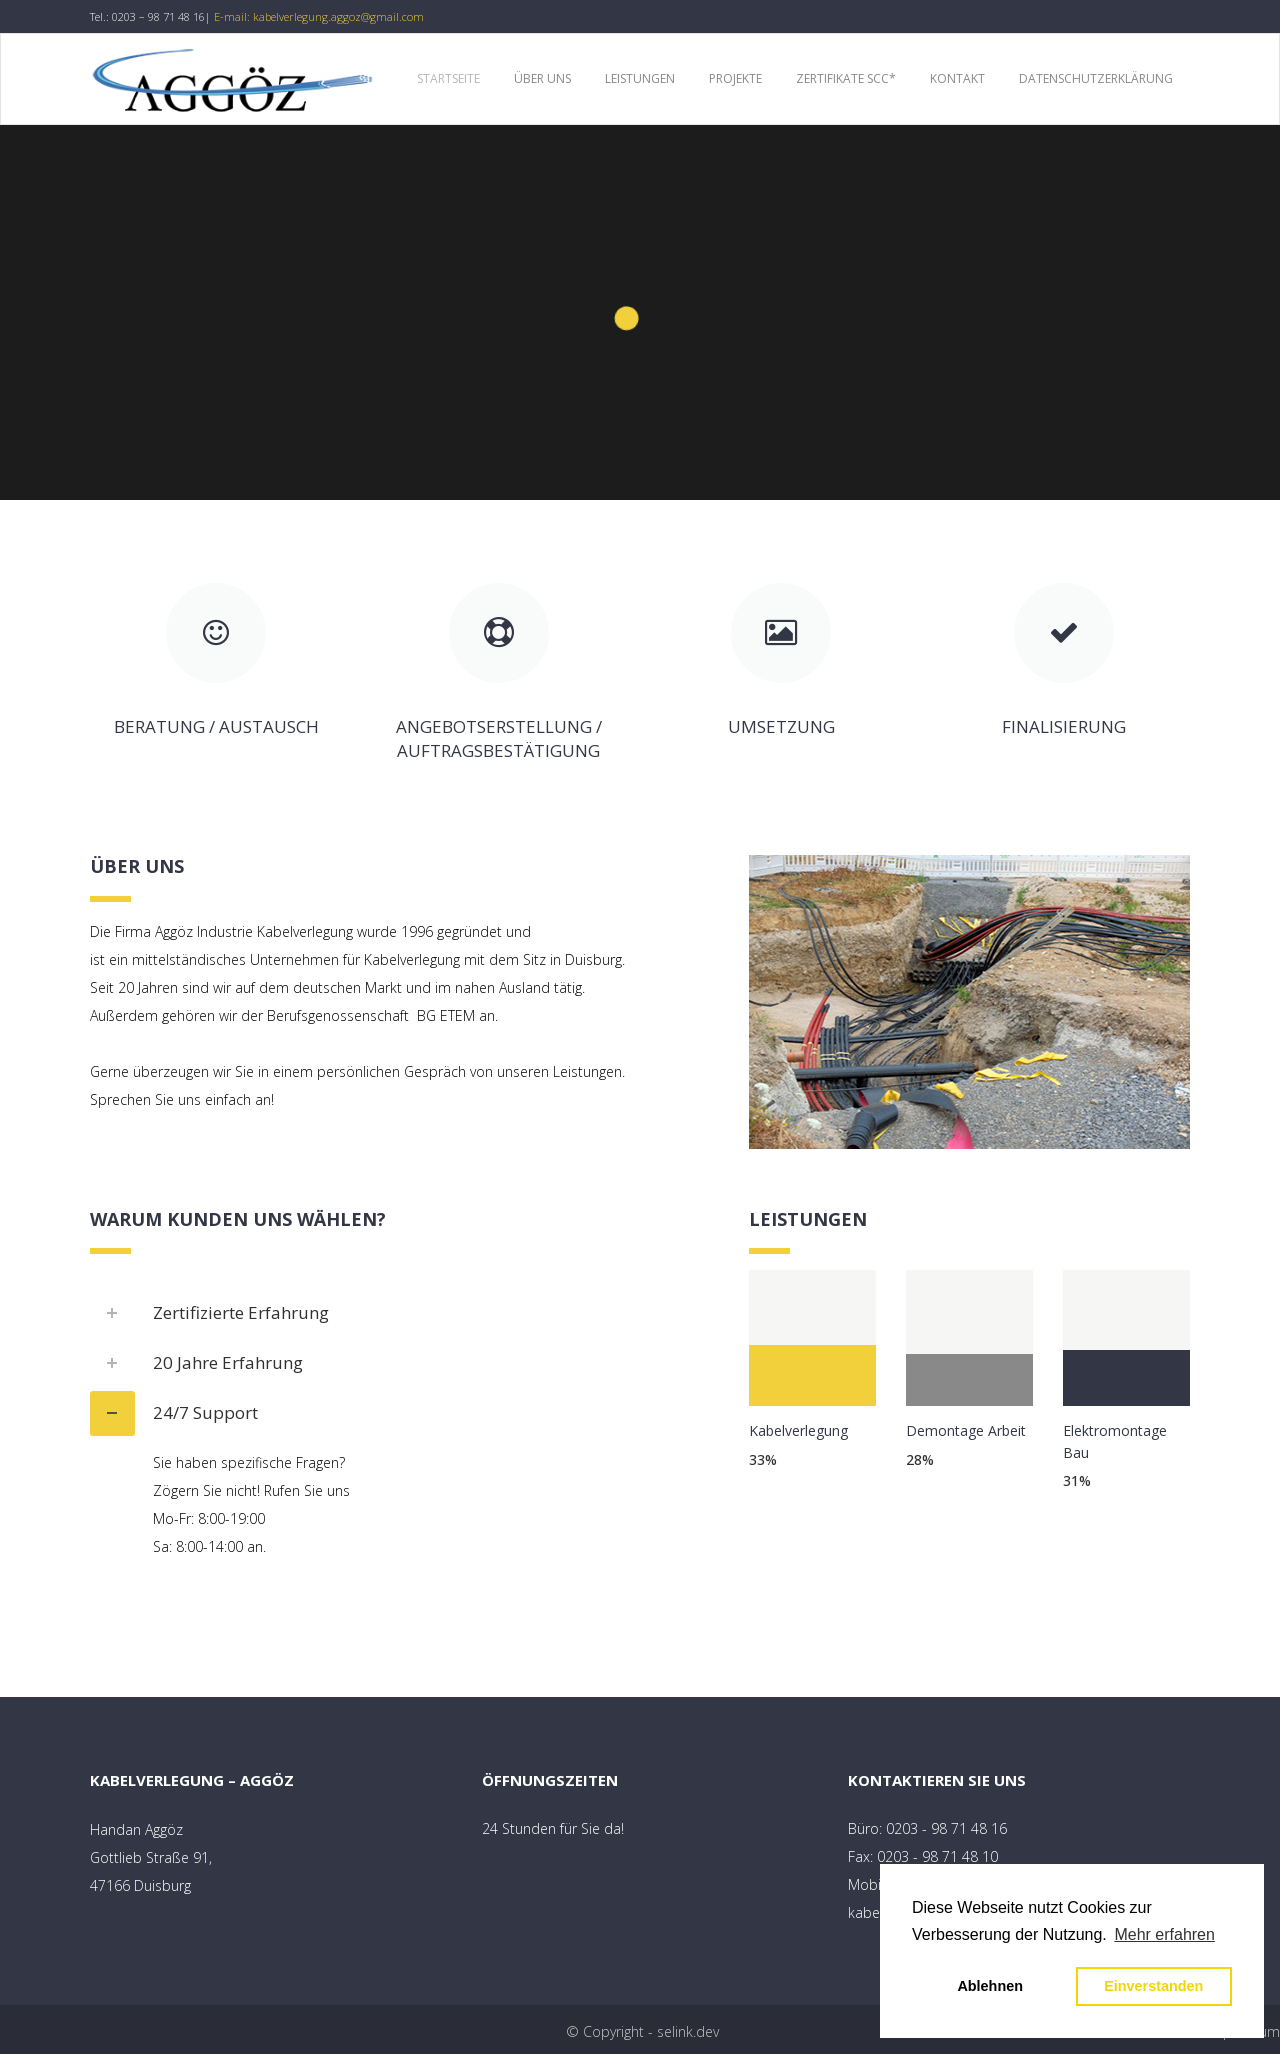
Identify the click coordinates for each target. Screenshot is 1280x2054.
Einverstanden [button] (1153, 1986)
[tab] (404, 1313)
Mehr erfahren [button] (1164, 1934)
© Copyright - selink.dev (642, 2031)
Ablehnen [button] (990, 1986)
